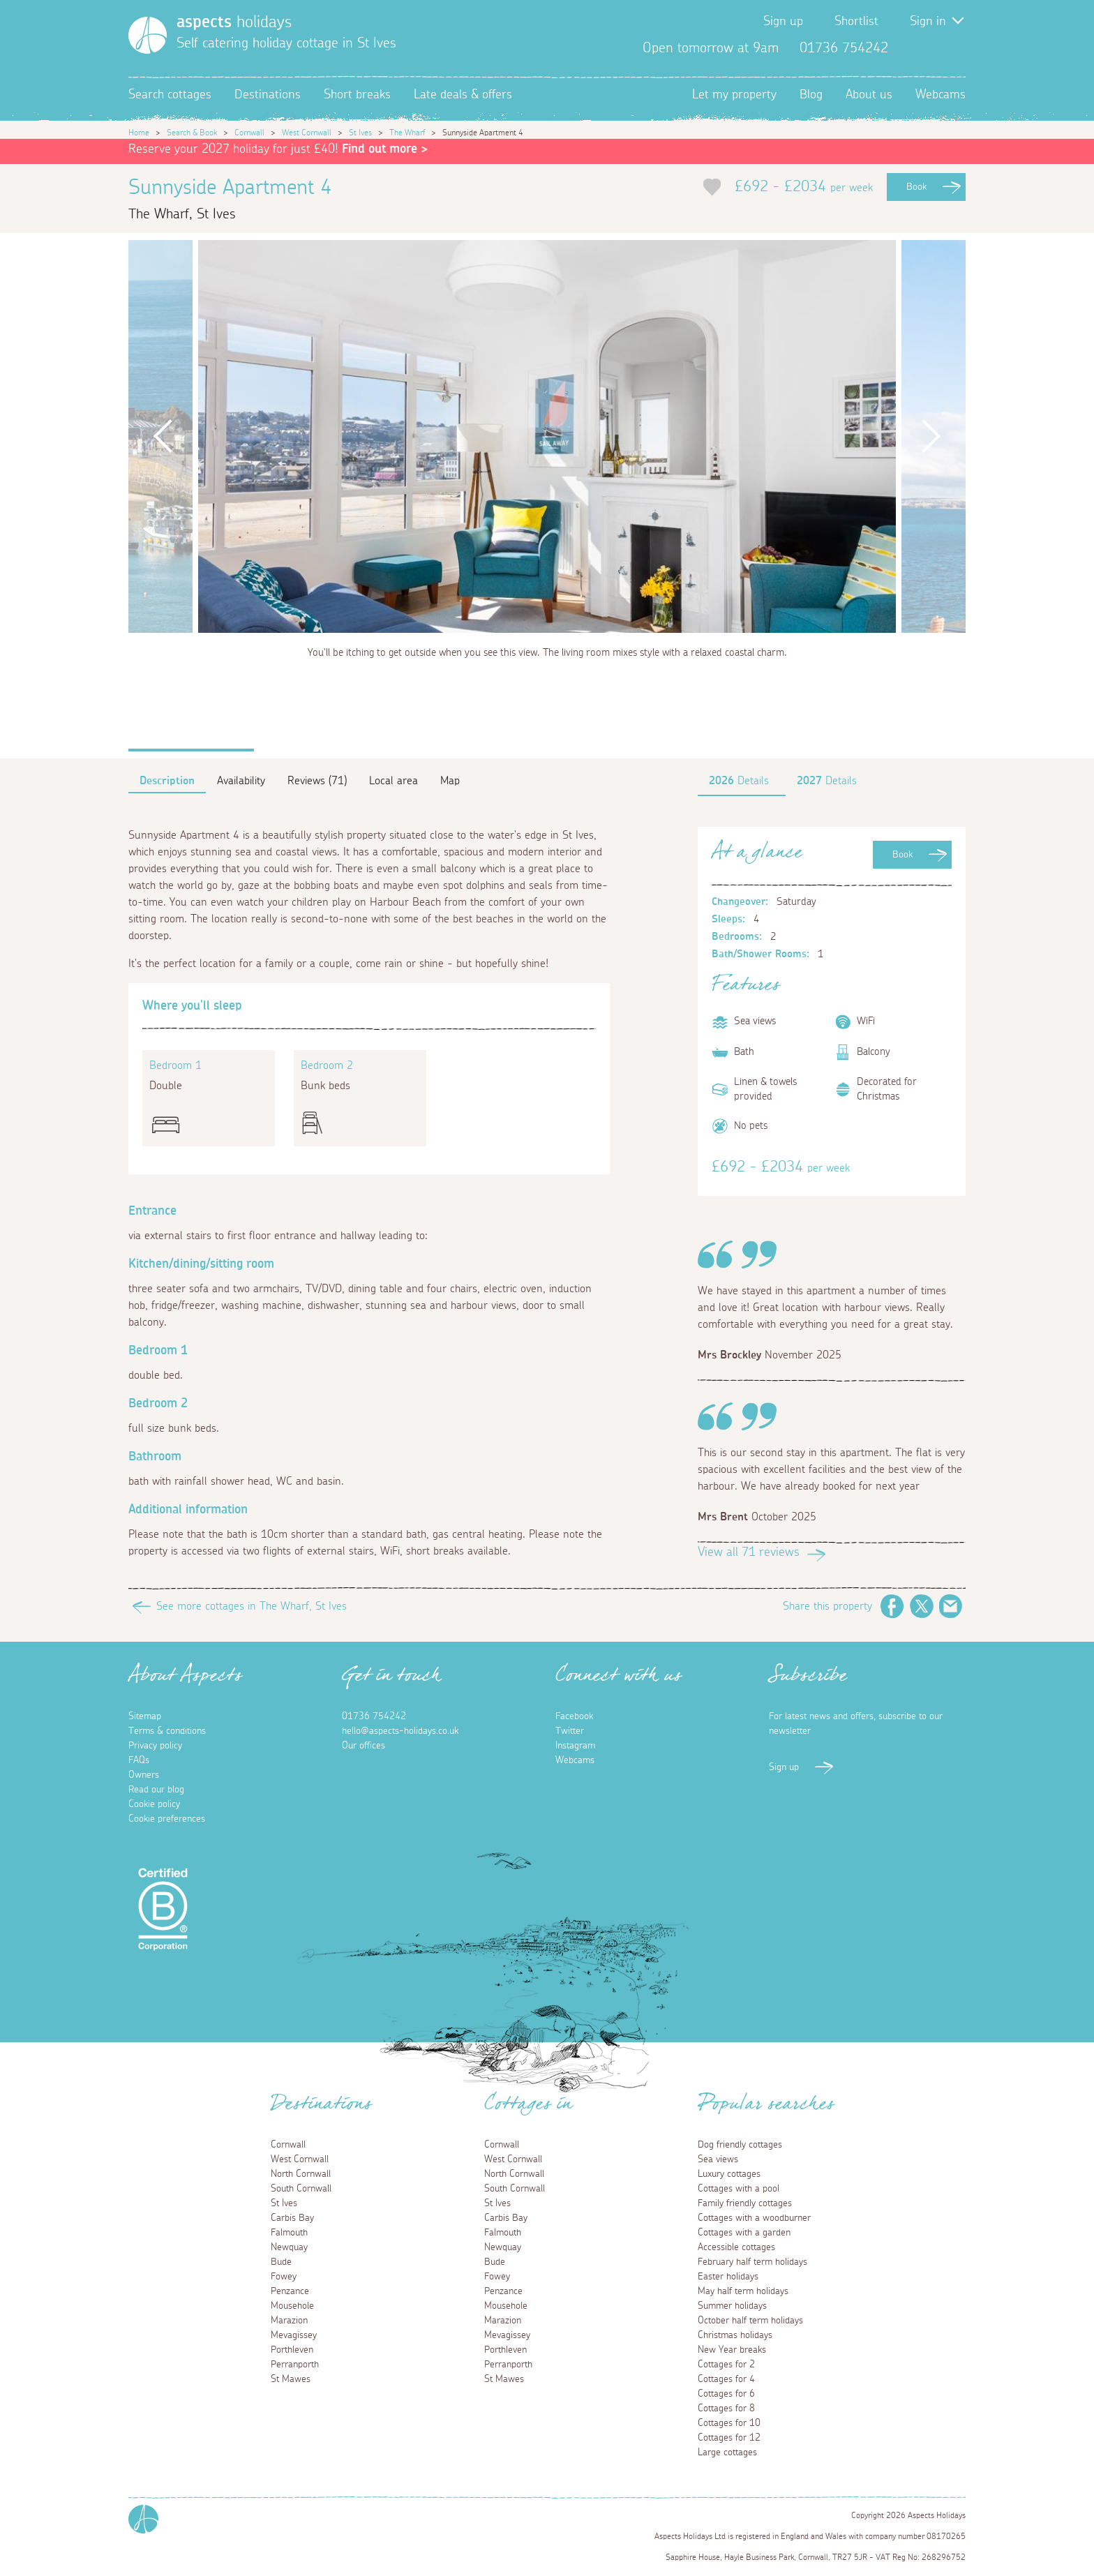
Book (916, 187)
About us (869, 95)
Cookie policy (154, 1804)
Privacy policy (155, 1746)
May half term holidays (743, 2291)
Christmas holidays (735, 2335)
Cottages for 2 (726, 2364)
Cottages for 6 (726, 2394)
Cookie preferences (166, 1819)
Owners (143, 1775)
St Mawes (290, 2379)
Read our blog (156, 1790)
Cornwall (249, 132)
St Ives (360, 132)
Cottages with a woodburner (754, 2218)
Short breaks (357, 95)
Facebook (909, 48)
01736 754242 (374, 1716)
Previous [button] (163, 436)
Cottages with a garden (744, 2233)
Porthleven (292, 2350)
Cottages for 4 (726, 2379)
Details (739, 780)
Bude (281, 2262)
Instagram (954, 48)
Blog (811, 95)
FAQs (138, 1760)
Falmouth (289, 2233)
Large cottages (727, 2452)
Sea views (718, 2159)
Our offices (363, 1746)
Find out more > (385, 149)
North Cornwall (301, 2174)
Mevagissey (294, 2335)
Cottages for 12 (729, 2438)
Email (951, 1606)
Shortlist (856, 21)
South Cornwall (301, 2189)
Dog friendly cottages (740, 2145)
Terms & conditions (167, 1731)
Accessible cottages (736, 2247)
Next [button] (931, 436)
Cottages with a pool (738, 2189)
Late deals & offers (463, 95)
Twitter (932, 48)
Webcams (940, 95)
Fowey (284, 2277)
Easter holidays (728, 2277)
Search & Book (192, 132)
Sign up (783, 21)
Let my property (734, 95)
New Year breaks (732, 2350)
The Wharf (407, 132)
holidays (234, 22)
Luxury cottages (729, 2174)
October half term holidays (750, 2321)
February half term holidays (752, 2262)
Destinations (267, 95)
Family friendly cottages (745, 2203)
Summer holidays (732, 2306)
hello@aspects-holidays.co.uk (400, 1731)
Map (450, 780)
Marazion (289, 2321)
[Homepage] (147, 35)
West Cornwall (306, 132)
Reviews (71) (317, 780)
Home (138, 132)
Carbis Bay (292, 2218)
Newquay (289, 2247)
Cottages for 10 (729, 2423)
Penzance (290, 2291)
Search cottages (169, 95)
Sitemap (144, 1716)
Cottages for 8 (726, 2408)
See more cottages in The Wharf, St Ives (251, 1606)
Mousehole (292, 2306)
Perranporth (295, 2364)
